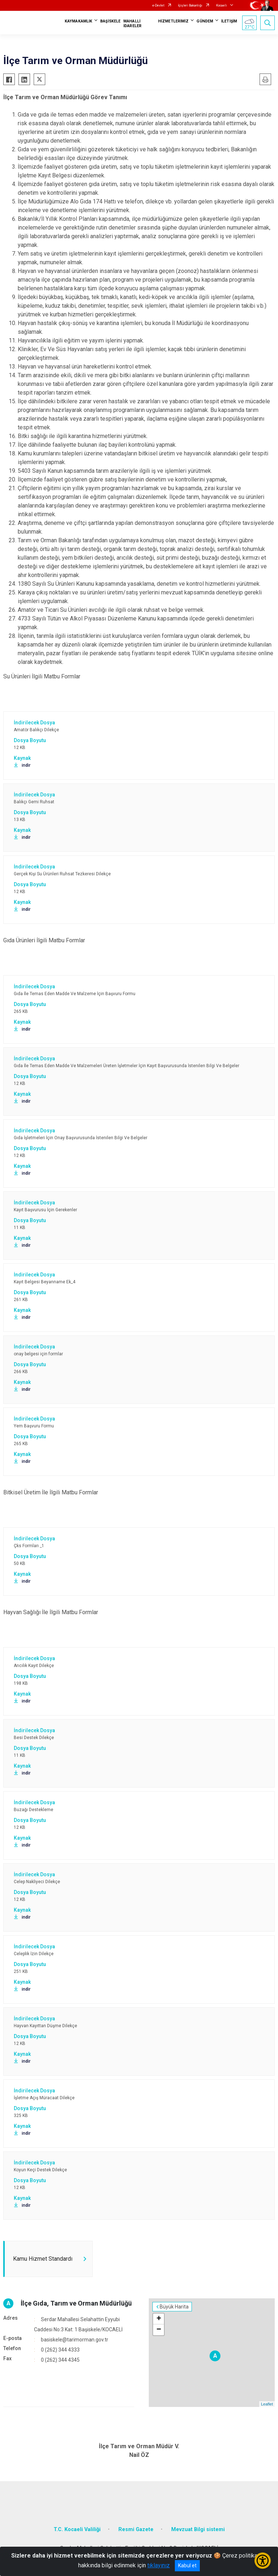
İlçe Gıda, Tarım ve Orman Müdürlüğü (76, 2303)
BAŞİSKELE (110, 21)
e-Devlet (158, 5)
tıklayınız (158, 2565)
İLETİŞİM (229, 21)
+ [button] (158, 2319)
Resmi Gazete (135, 2529)
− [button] (158, 2329)
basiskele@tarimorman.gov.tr (74, 2340)
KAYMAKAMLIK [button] (78, 21)
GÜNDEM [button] (205, 21)
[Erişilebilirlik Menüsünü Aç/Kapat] (262, 2560)
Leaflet (267, 2404)
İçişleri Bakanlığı (190, 5)
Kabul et (187, 2565)
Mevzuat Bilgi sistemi (198, 2529)
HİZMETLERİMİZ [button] (173, 21)
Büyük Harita (174, 2307)
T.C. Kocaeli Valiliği (77, 2529)
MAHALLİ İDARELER (132, 23)
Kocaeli (221, 5)
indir (22, 765)
